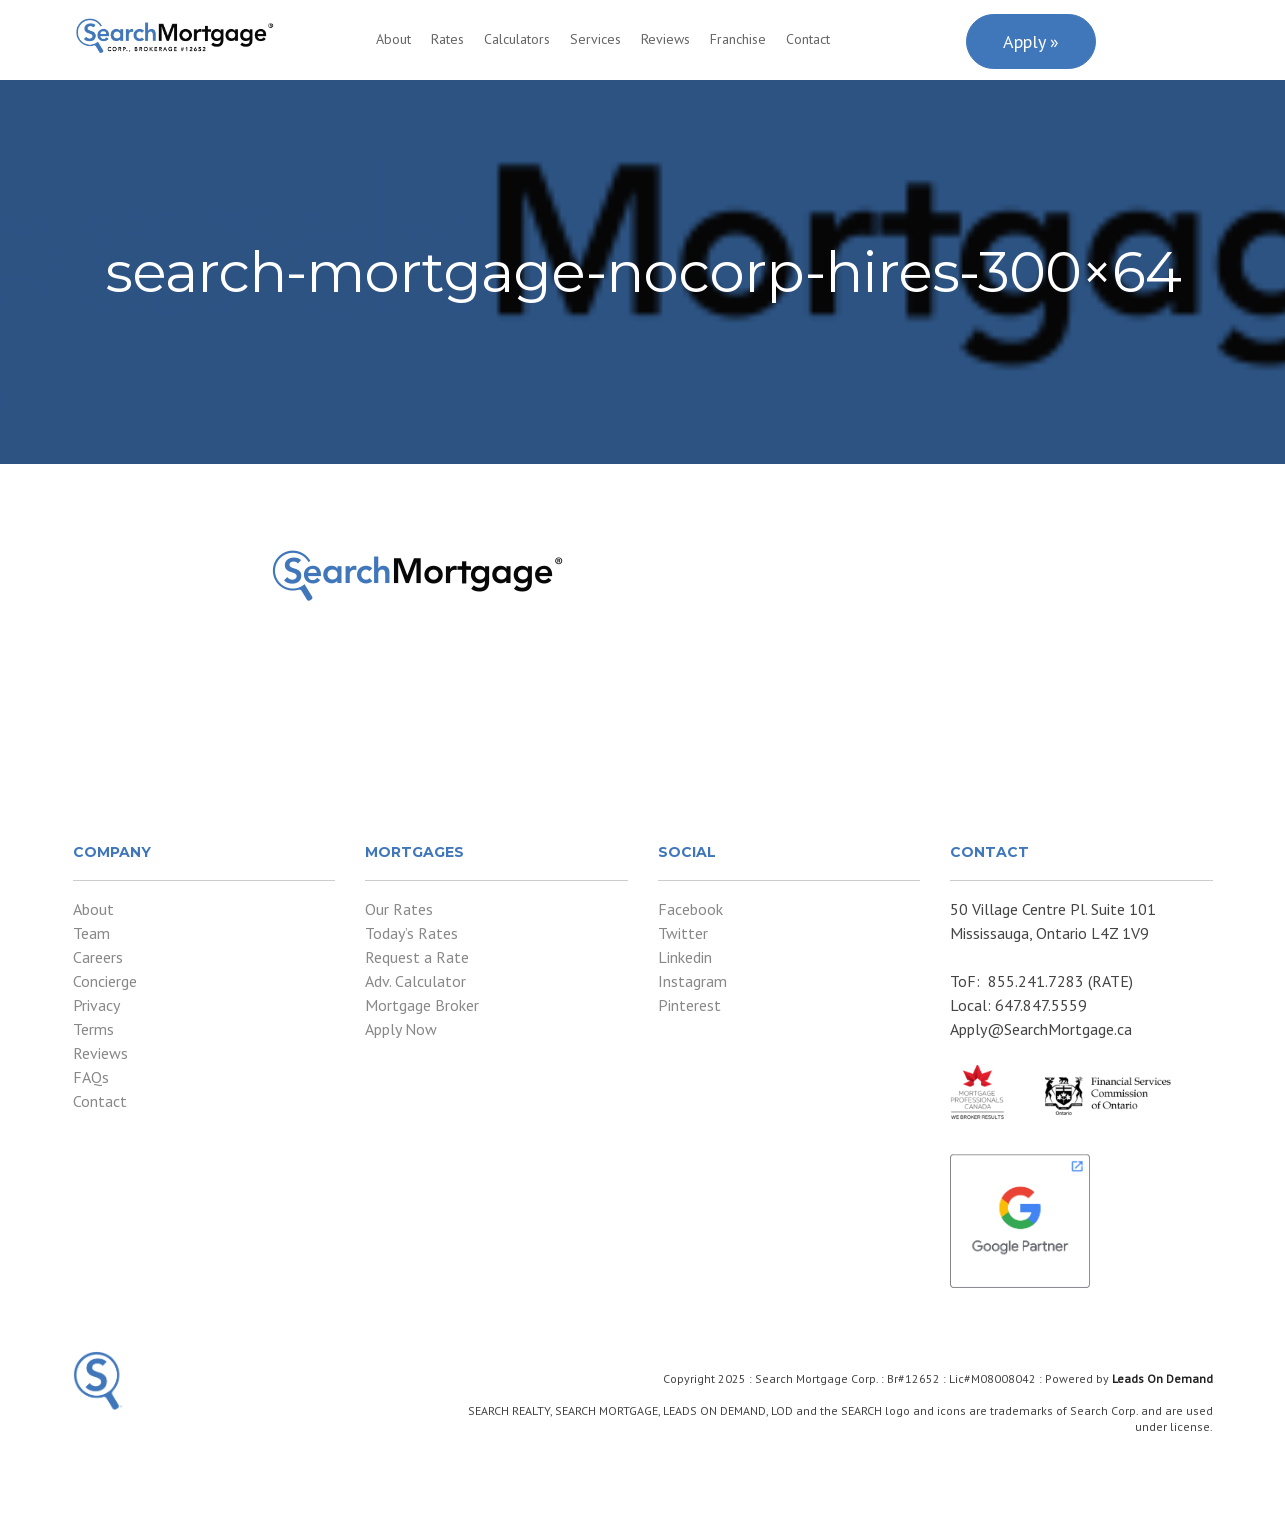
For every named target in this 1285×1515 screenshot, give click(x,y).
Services (595, 39)
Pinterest (689, 1005)
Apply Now (401, 1029)
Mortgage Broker (422, 1005)
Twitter (683, 933)
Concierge (105, 981)
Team (91, 933)
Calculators (517, 39)
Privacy (96, 1005)
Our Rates (399, 909)
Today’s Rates (411, 933)
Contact (808, 39)
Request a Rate (417, 957)
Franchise (738, 39)
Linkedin (685, 957)
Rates (447, 39)
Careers (98, 957)
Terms (93, 1029)
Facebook (690, 909)
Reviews (665, 39)
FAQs (91, 1077)
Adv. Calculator (415, 981)
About (393, 39)
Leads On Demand (1162, 1378)
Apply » (1031, 41)
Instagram (692, 981)
